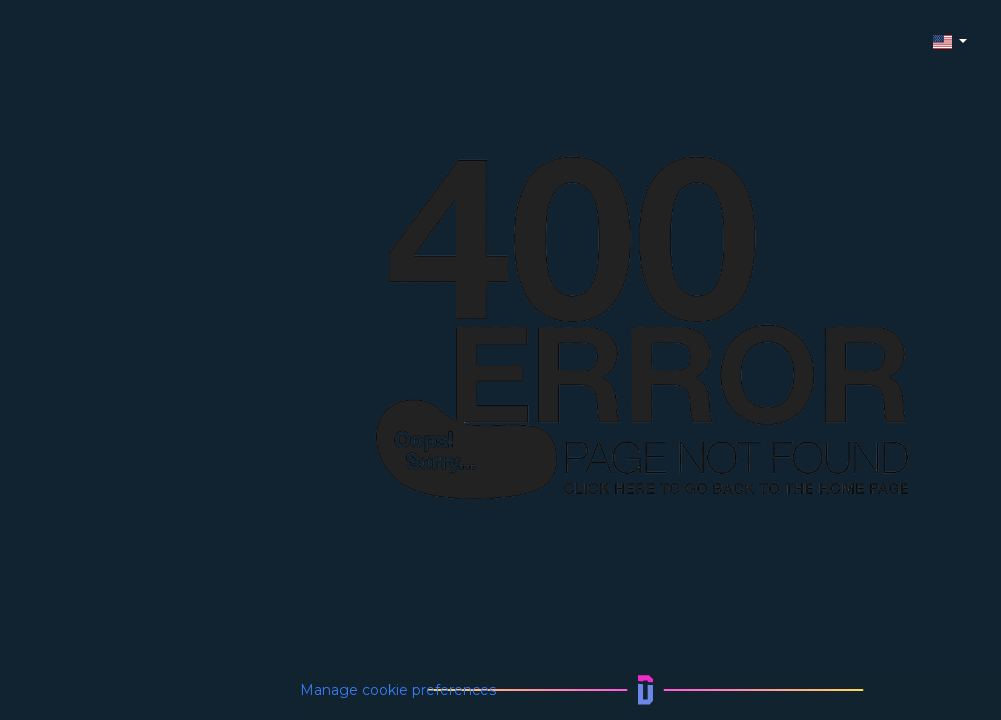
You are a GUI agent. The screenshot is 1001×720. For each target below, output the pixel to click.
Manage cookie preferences (398, 690)
